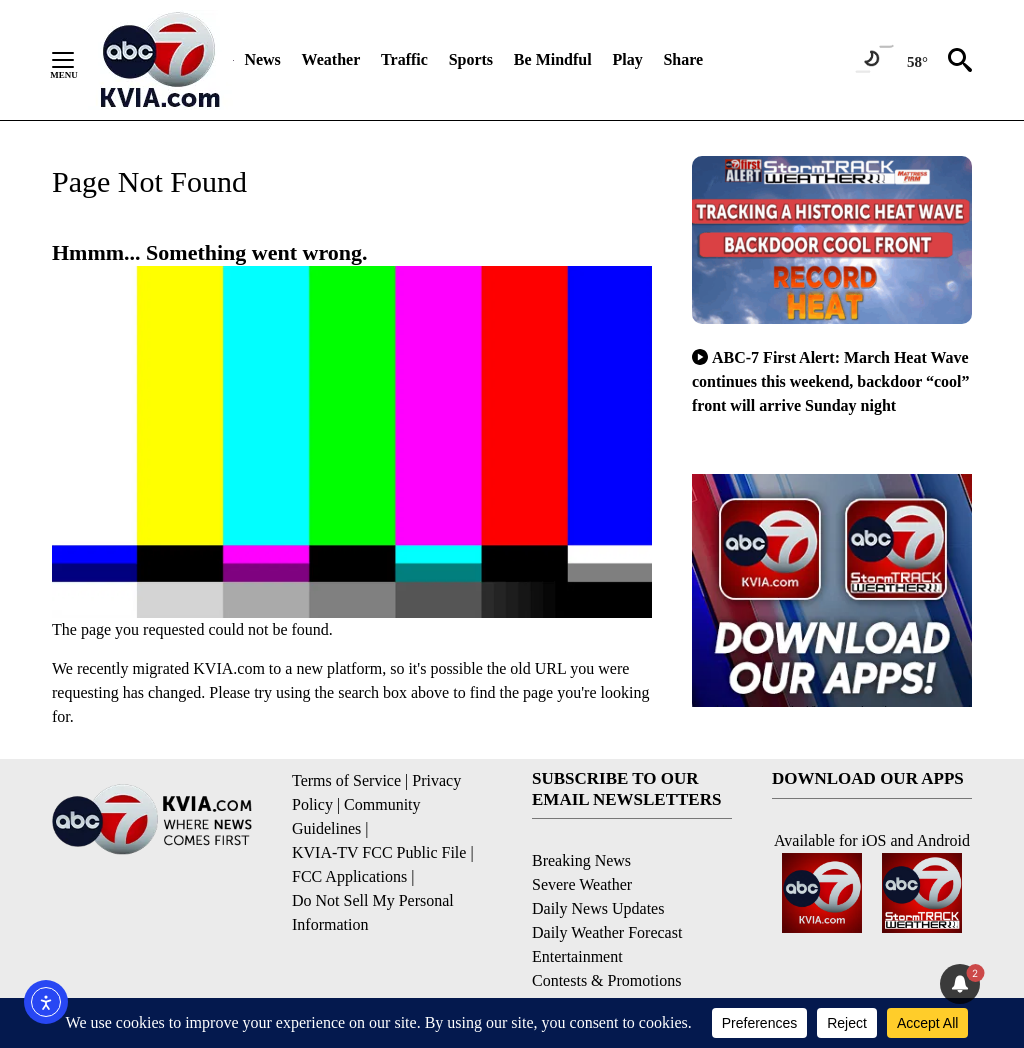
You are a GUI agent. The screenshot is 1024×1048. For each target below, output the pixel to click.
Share (683, 59)
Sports (471, 59)
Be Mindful (553, 59)
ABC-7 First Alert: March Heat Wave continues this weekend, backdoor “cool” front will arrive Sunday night (831, 381)
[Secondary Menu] (78, 60)
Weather (331, 59)
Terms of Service (346, 780)
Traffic (404, 59)
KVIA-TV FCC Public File (379, 852)
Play (627, 59)
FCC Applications (349, 876)
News (262, 59)
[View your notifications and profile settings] (960, 984)
